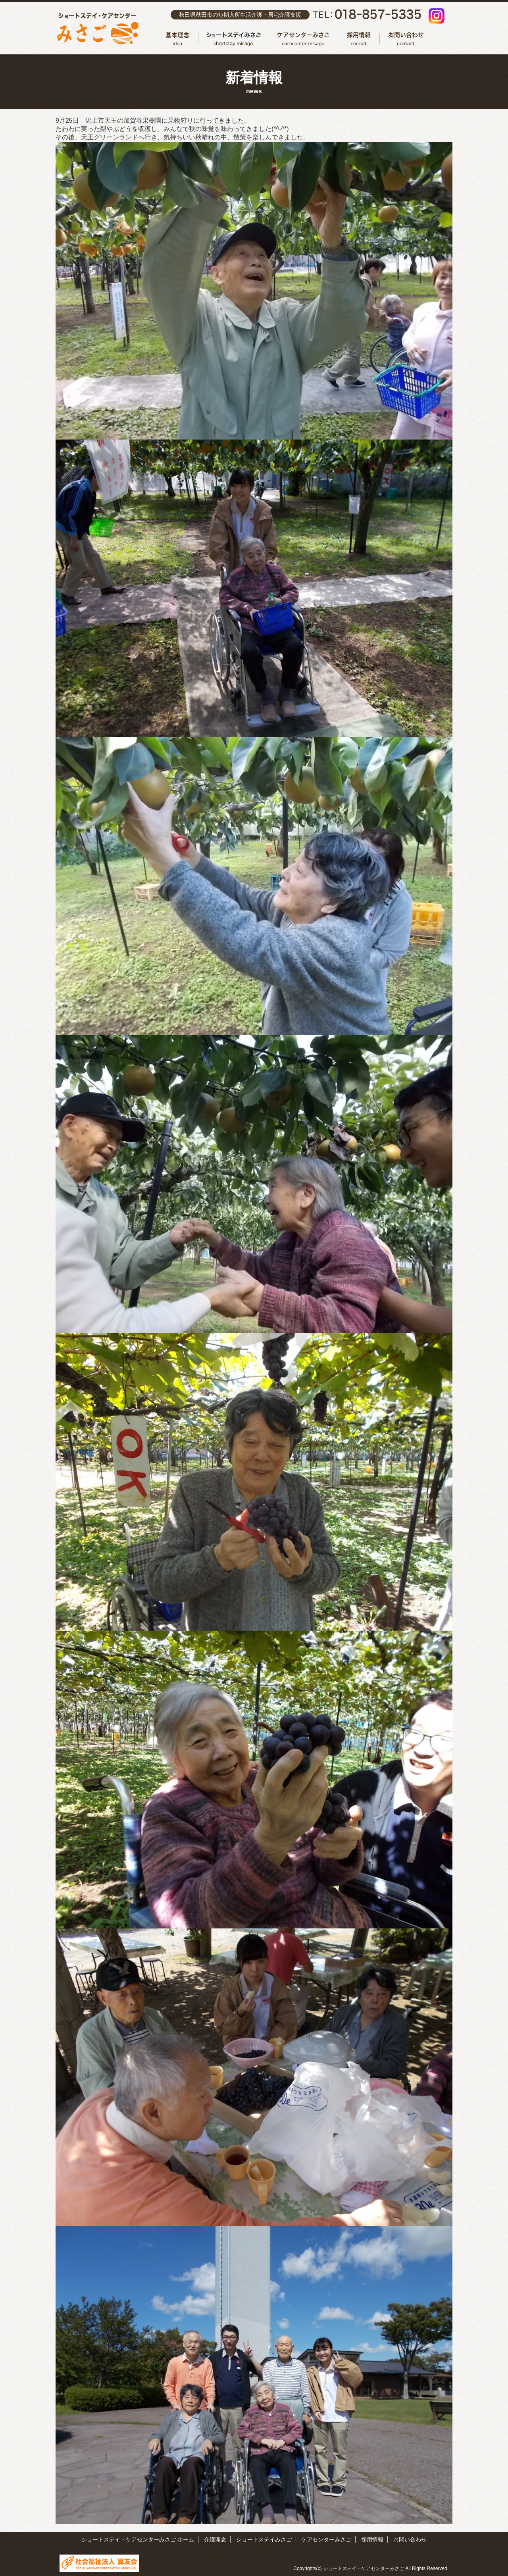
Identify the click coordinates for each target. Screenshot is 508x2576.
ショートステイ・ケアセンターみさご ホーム (137, 2539)
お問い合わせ (404, 39)
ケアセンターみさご (303, 39)
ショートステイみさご (233, 39)
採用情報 (359, 39)
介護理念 (177, 39)
